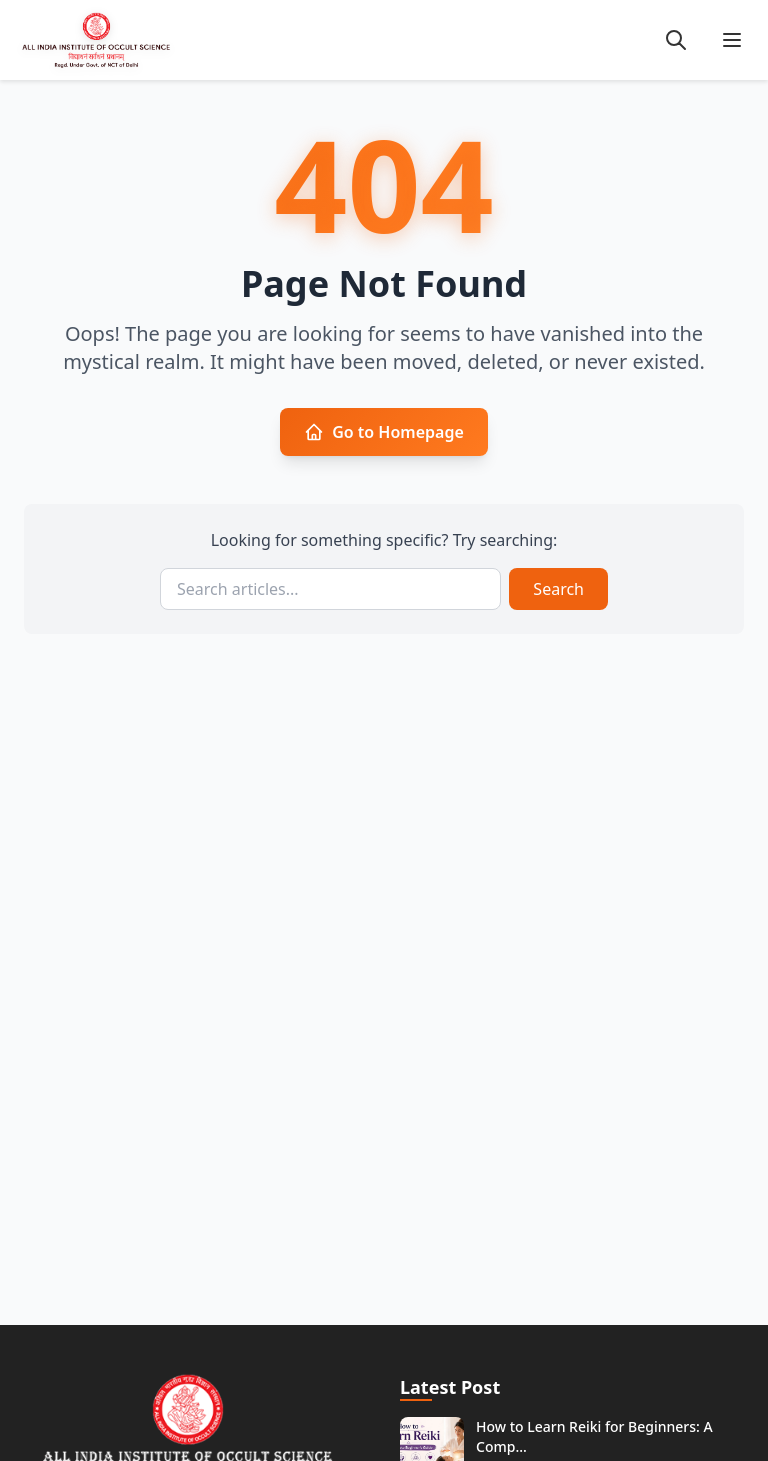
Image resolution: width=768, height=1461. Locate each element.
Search (558, 589)
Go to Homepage (384, 432)
